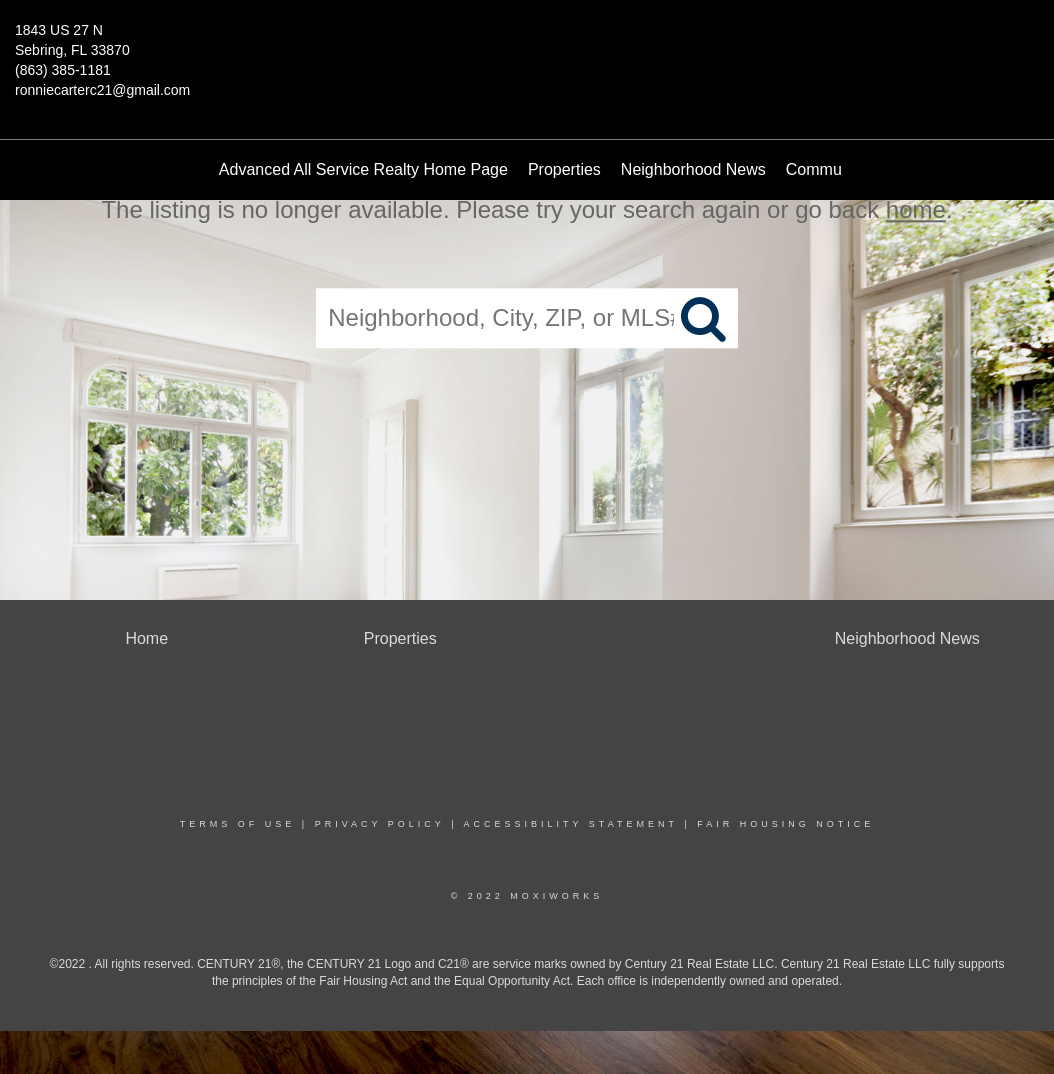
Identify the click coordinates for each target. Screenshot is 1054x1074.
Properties (564, 169)
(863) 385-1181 (63, 70)
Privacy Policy (380, 824)
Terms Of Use (238, 824)
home (916, 209)
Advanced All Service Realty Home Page (363, 169)
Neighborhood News (693, 169)
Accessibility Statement (571, 824)
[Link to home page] (526, 45)
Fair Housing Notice (785, 824)
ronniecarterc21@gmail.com (102, 90)
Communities (832, 169)
